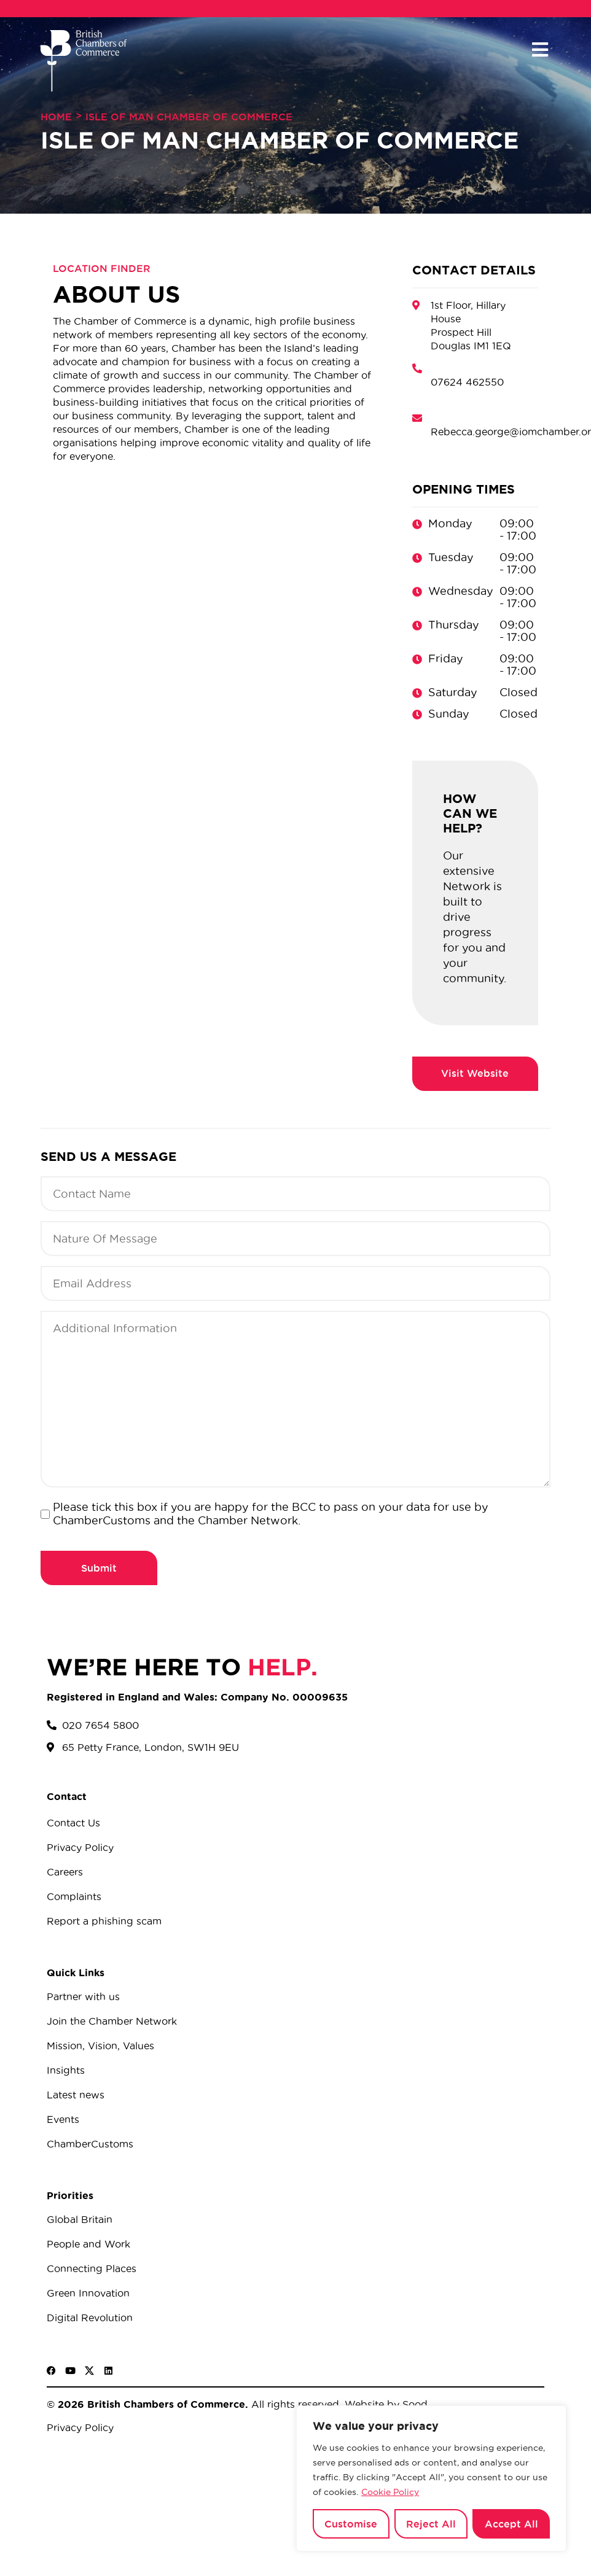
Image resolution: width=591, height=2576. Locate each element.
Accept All (511, 2523)
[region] (431, 2478)
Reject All (431, 2523)
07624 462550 (467, 381)
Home (56, 117)
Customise (350, 2523)
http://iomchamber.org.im (475, 1074)
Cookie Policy (390, 2492)
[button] (539, 50)
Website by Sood (385, 2404)
